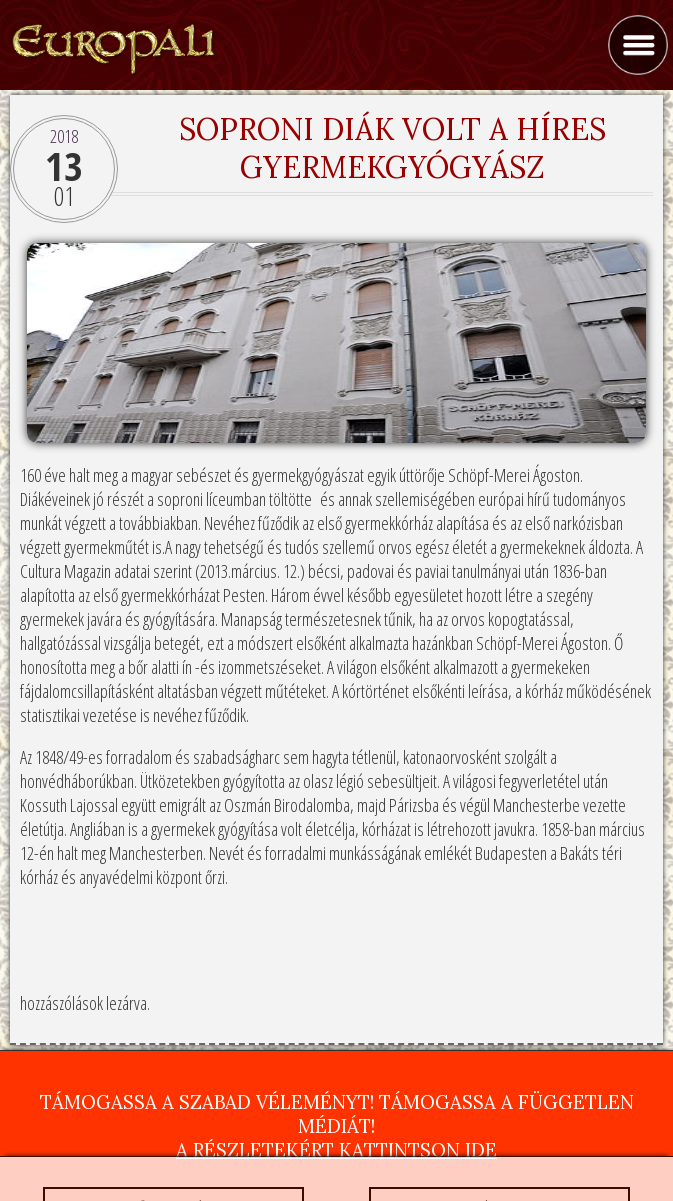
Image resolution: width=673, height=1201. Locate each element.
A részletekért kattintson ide (336, 1150)
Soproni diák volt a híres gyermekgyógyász (392, 148)
